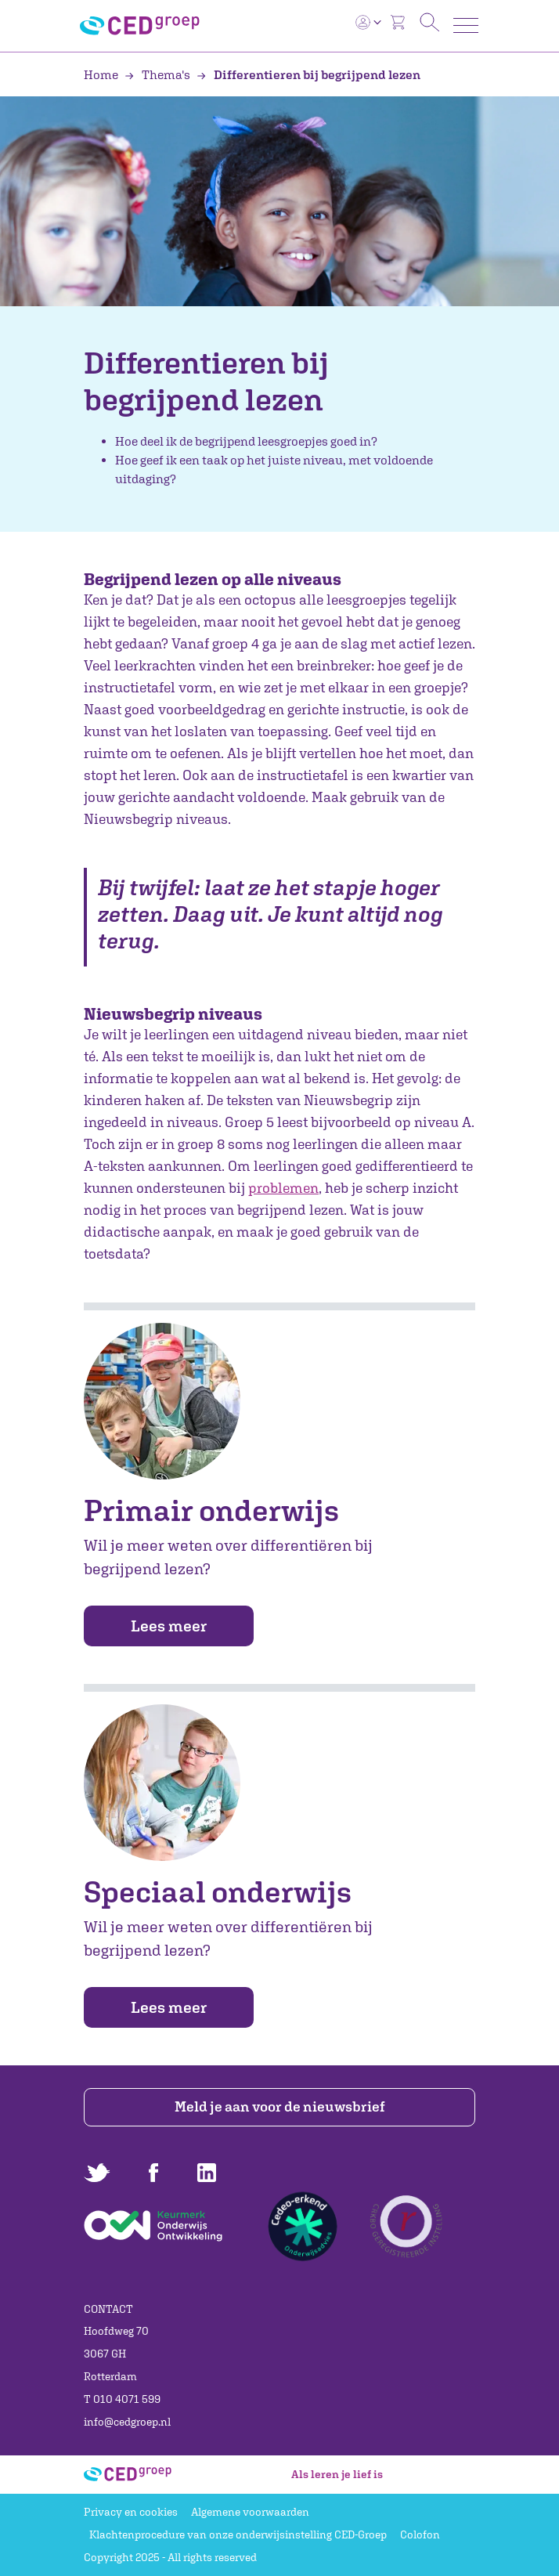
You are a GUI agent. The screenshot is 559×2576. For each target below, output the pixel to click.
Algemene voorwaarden (250, 2512)
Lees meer (169, 1626)
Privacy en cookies (131, 2512)
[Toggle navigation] (466, 25)
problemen (283, 1188)
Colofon (420, 2534)
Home (102, 74)
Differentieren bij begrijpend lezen (308, 74)
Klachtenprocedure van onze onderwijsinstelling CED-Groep (238, 2534)
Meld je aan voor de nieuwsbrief (280, 2106)
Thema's (158, 74)
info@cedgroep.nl (127, 2421)
